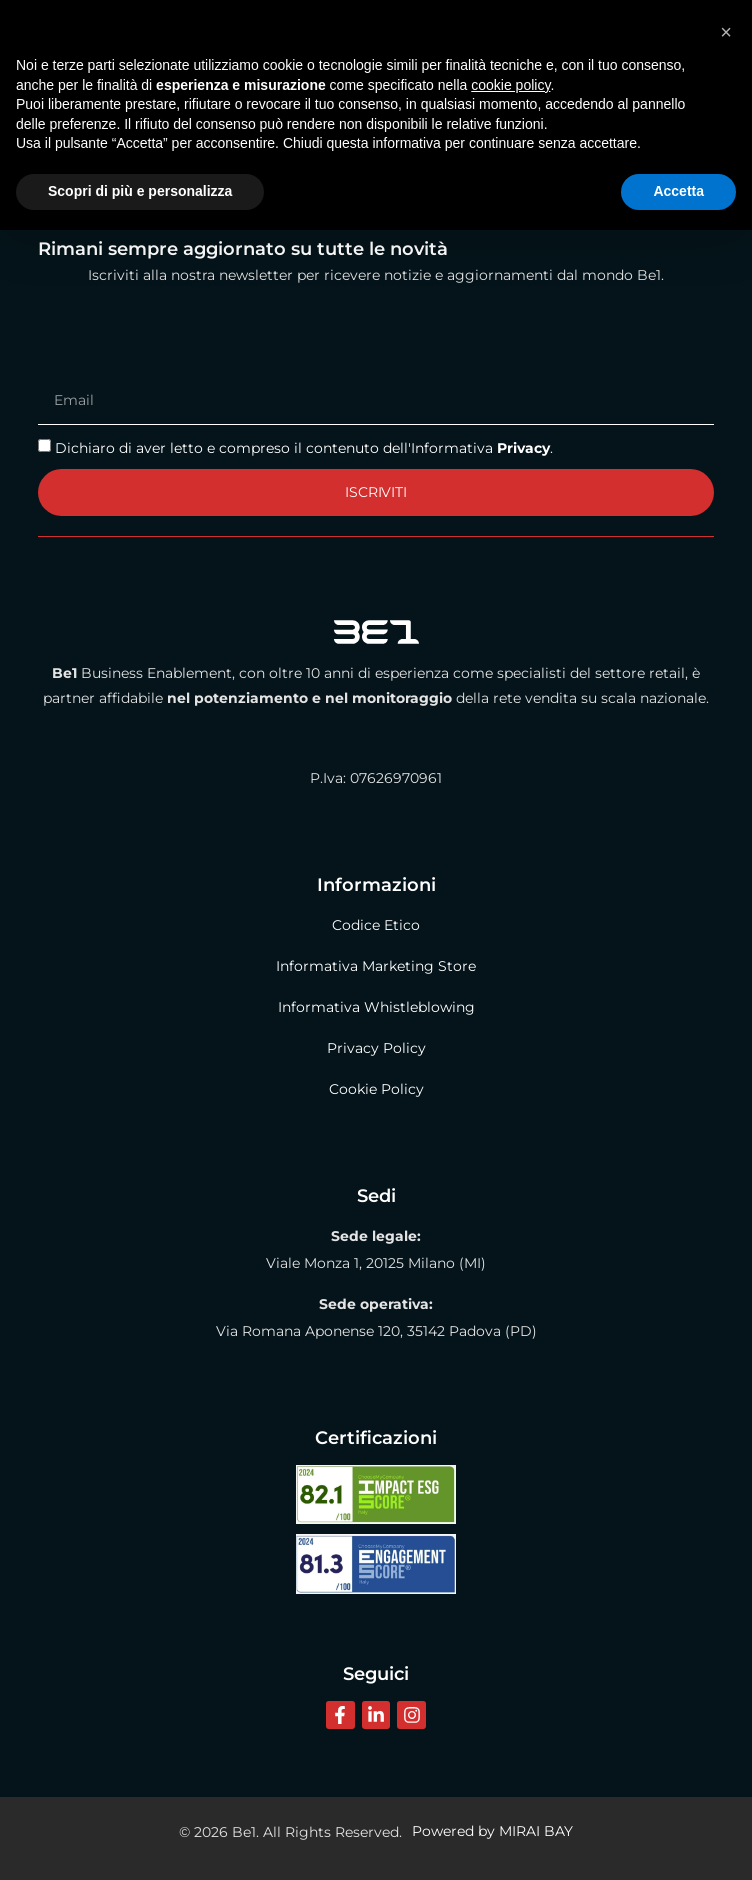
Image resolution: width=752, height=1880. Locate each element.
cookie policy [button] (510, 1735)
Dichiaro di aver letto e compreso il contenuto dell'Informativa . (304, 447)
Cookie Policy (376, 1089)
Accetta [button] (678, 1841)
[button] (726, 1682)
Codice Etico (376, 925)
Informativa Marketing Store (376, 966)
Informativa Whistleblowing (376, 1007)
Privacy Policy (376, 1048)
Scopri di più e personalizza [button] (140, 1841)
